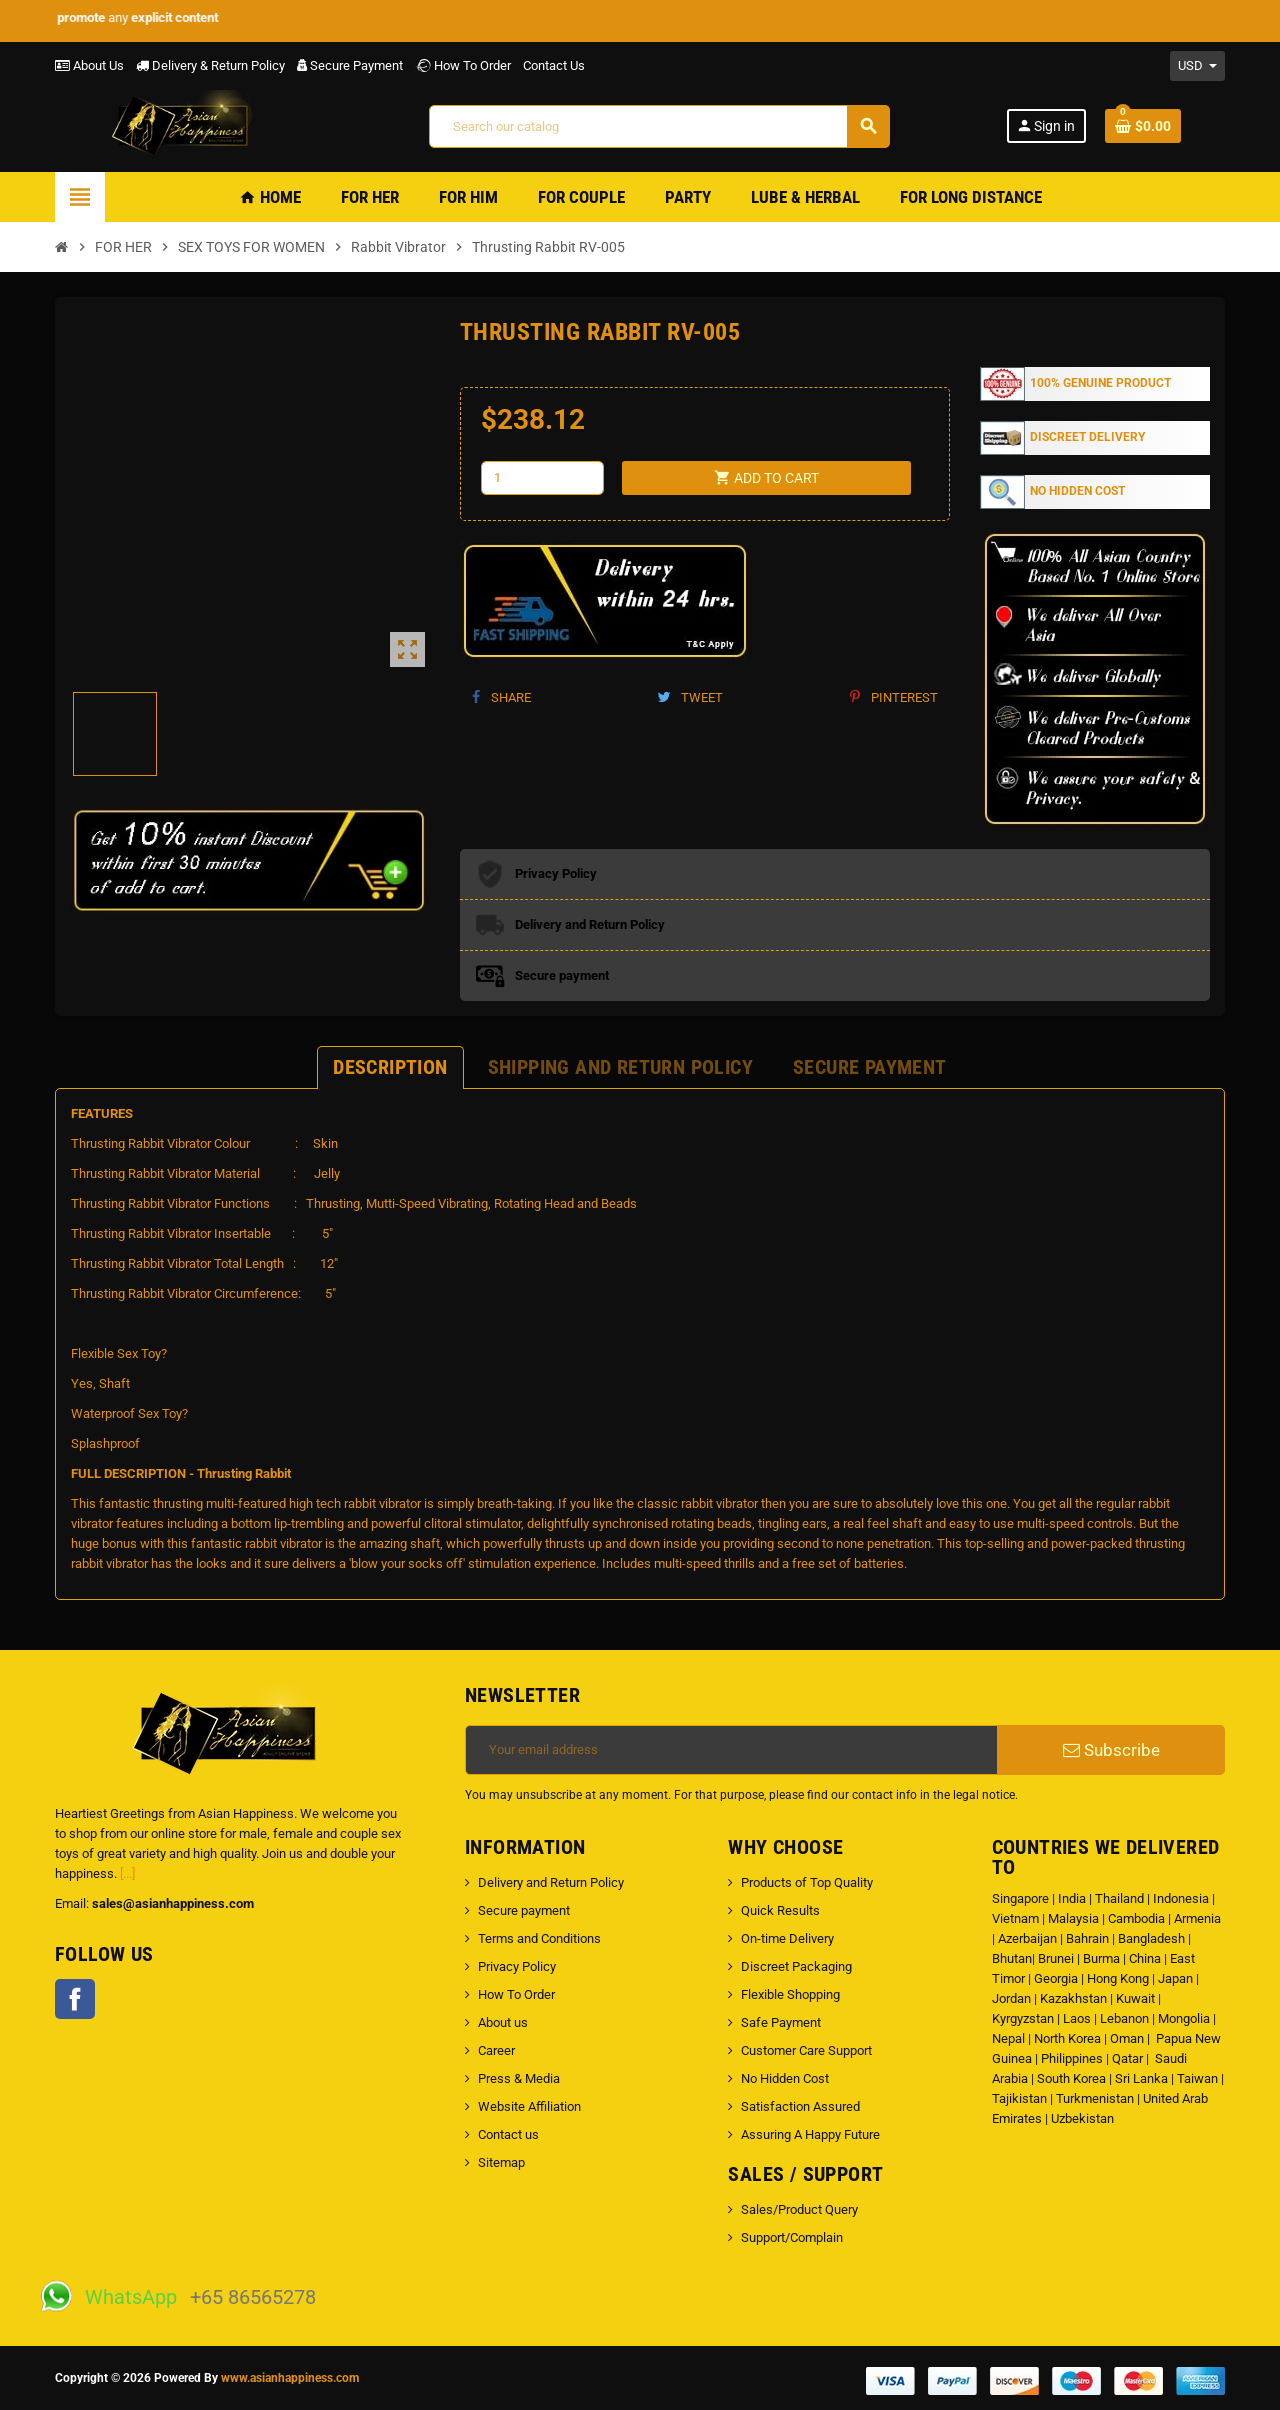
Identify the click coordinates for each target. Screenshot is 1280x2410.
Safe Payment (781, 2022)
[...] (127, 1873)
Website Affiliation (529, 2106)
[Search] (659, 126)
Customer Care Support (806, 2050)
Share (501, 697)
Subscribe (1111, 1750)
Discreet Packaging (796, 1966)
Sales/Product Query (799, 2209)
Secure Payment (350, 65)
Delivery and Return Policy (551, 1882)
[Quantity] (543, 478)
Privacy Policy (517, 1966)
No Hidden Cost (785, 2078)
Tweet (690, 697)
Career (496, 2050)
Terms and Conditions (539, 1938)
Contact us (508, 2134)
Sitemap (501, 2162)
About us (503, 2022)
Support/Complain (792, 2237)
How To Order (463, 65)
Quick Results (780, 1910)
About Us (89, 65)
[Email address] (731, 1750)
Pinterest (894, 697)
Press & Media (519, 2078)
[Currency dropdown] (1197, 66)
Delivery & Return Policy (210, 65)
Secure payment (524, 1910)
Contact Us (554, 65)
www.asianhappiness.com (290, 2378)
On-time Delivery (787, 1938)
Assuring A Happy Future (810, 2134)
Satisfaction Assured (800, 2106)
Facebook (75, 1999)
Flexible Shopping (790, 1994)
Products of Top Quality (807, 1882)
